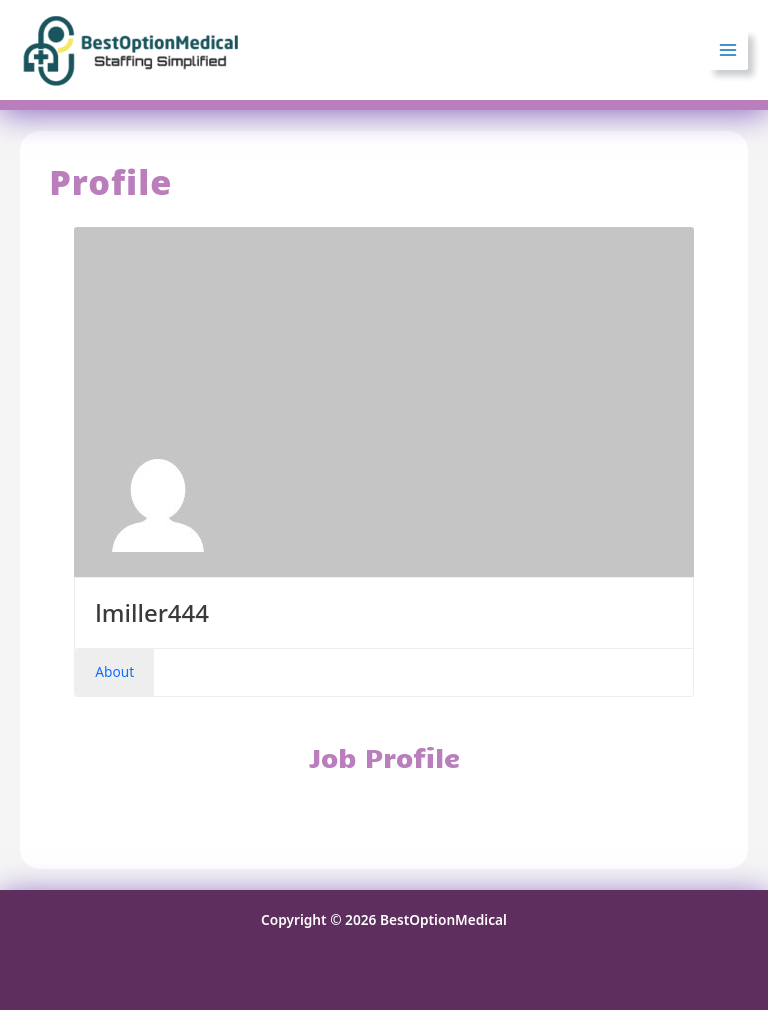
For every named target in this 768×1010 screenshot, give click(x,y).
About (114, 671)
